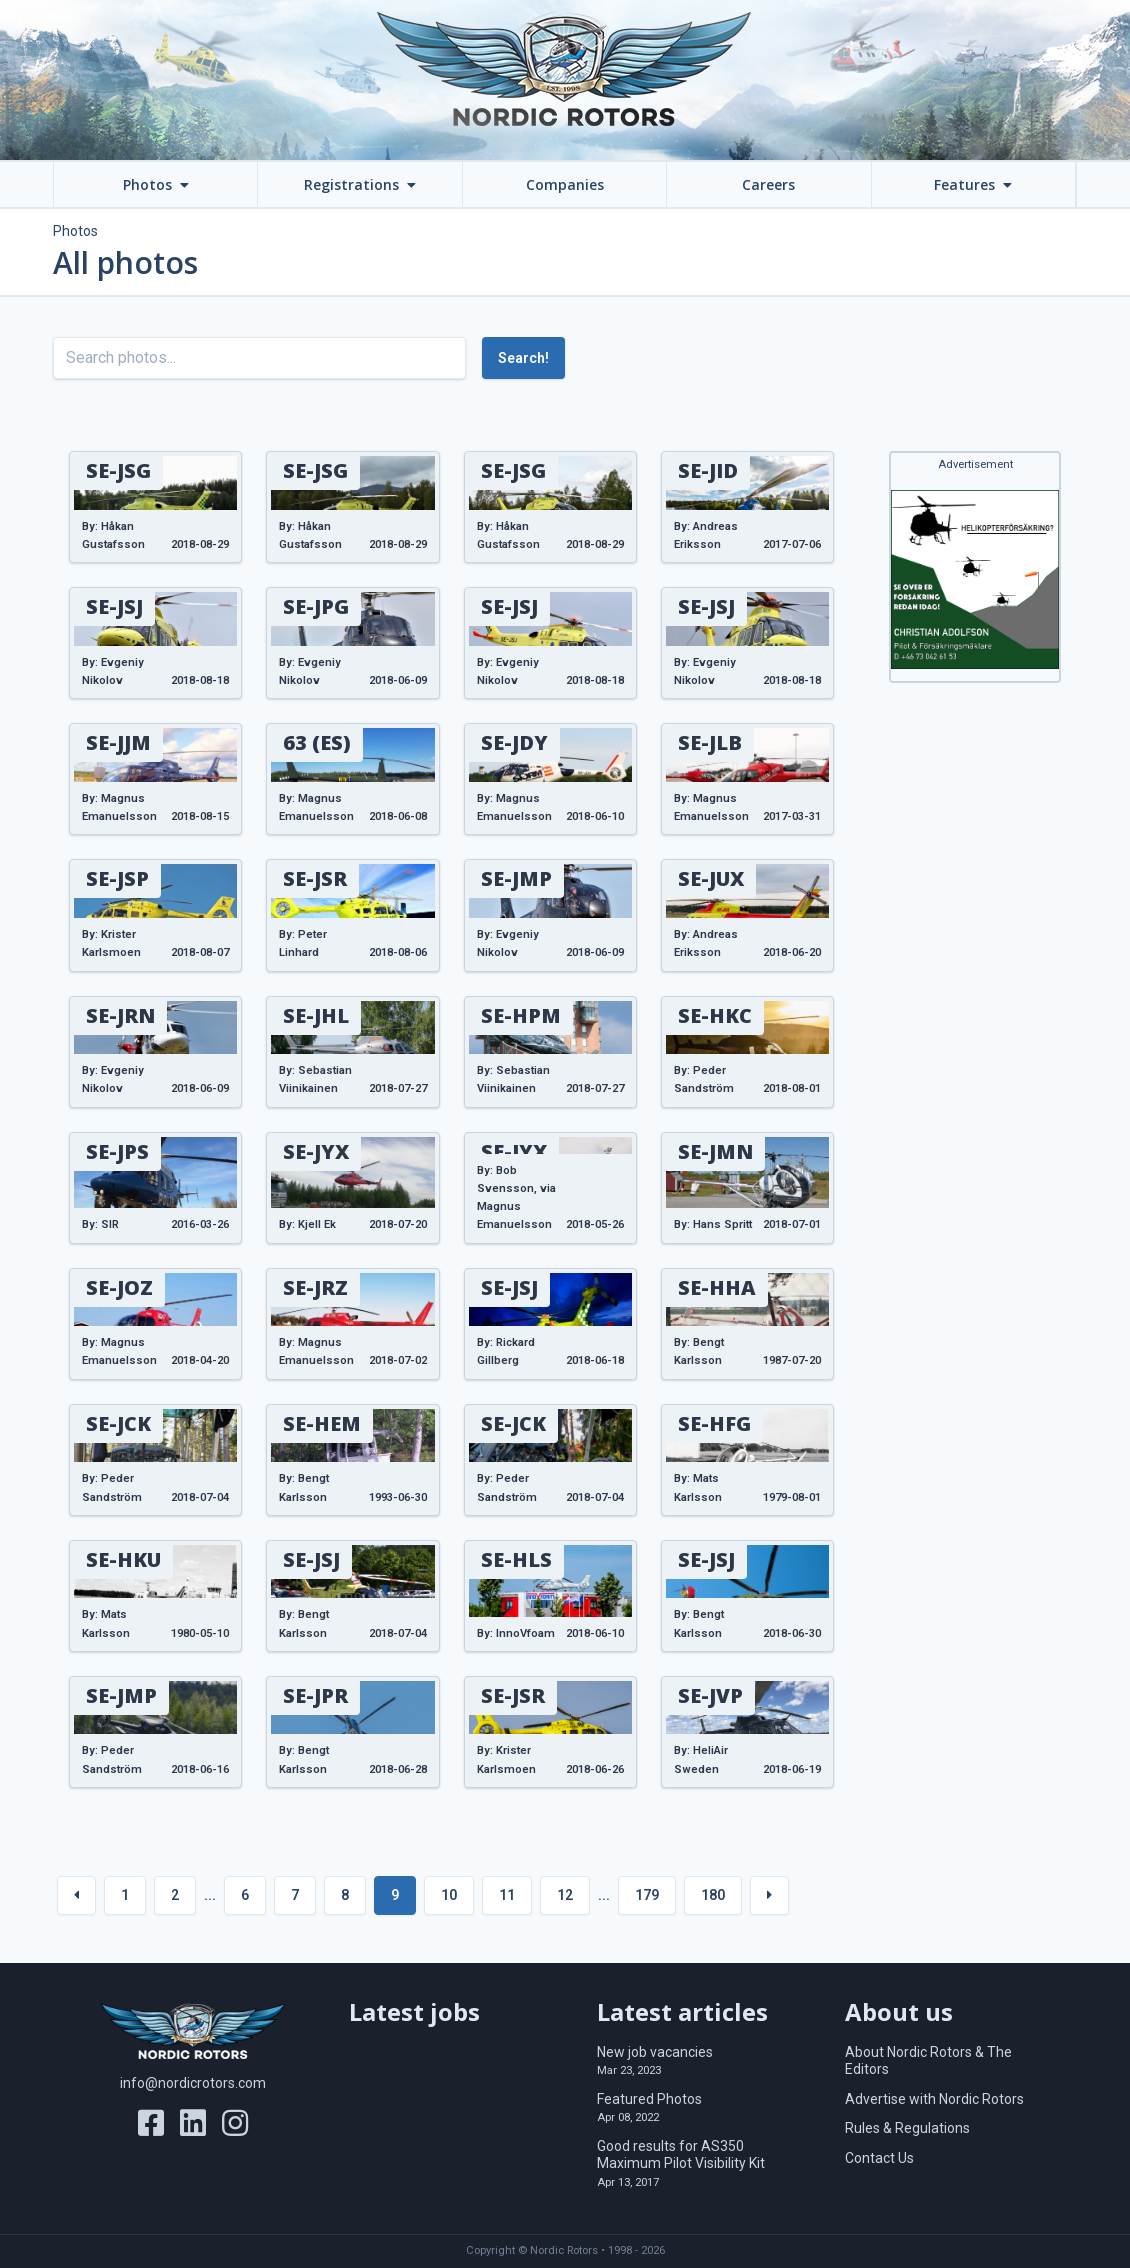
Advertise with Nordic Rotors (934, 2099)
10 (449, 1895)
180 (713, 1895)
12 (565, 1895)
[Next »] (769, 1895)
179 (647, 1895)
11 (507, 1895)
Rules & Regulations (907, 2128)
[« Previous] (76, 1895)
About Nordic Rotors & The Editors (928, 2061)
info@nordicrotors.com (193, 2083)
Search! (523, 358)
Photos (75, 231)
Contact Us (879, 2158)
